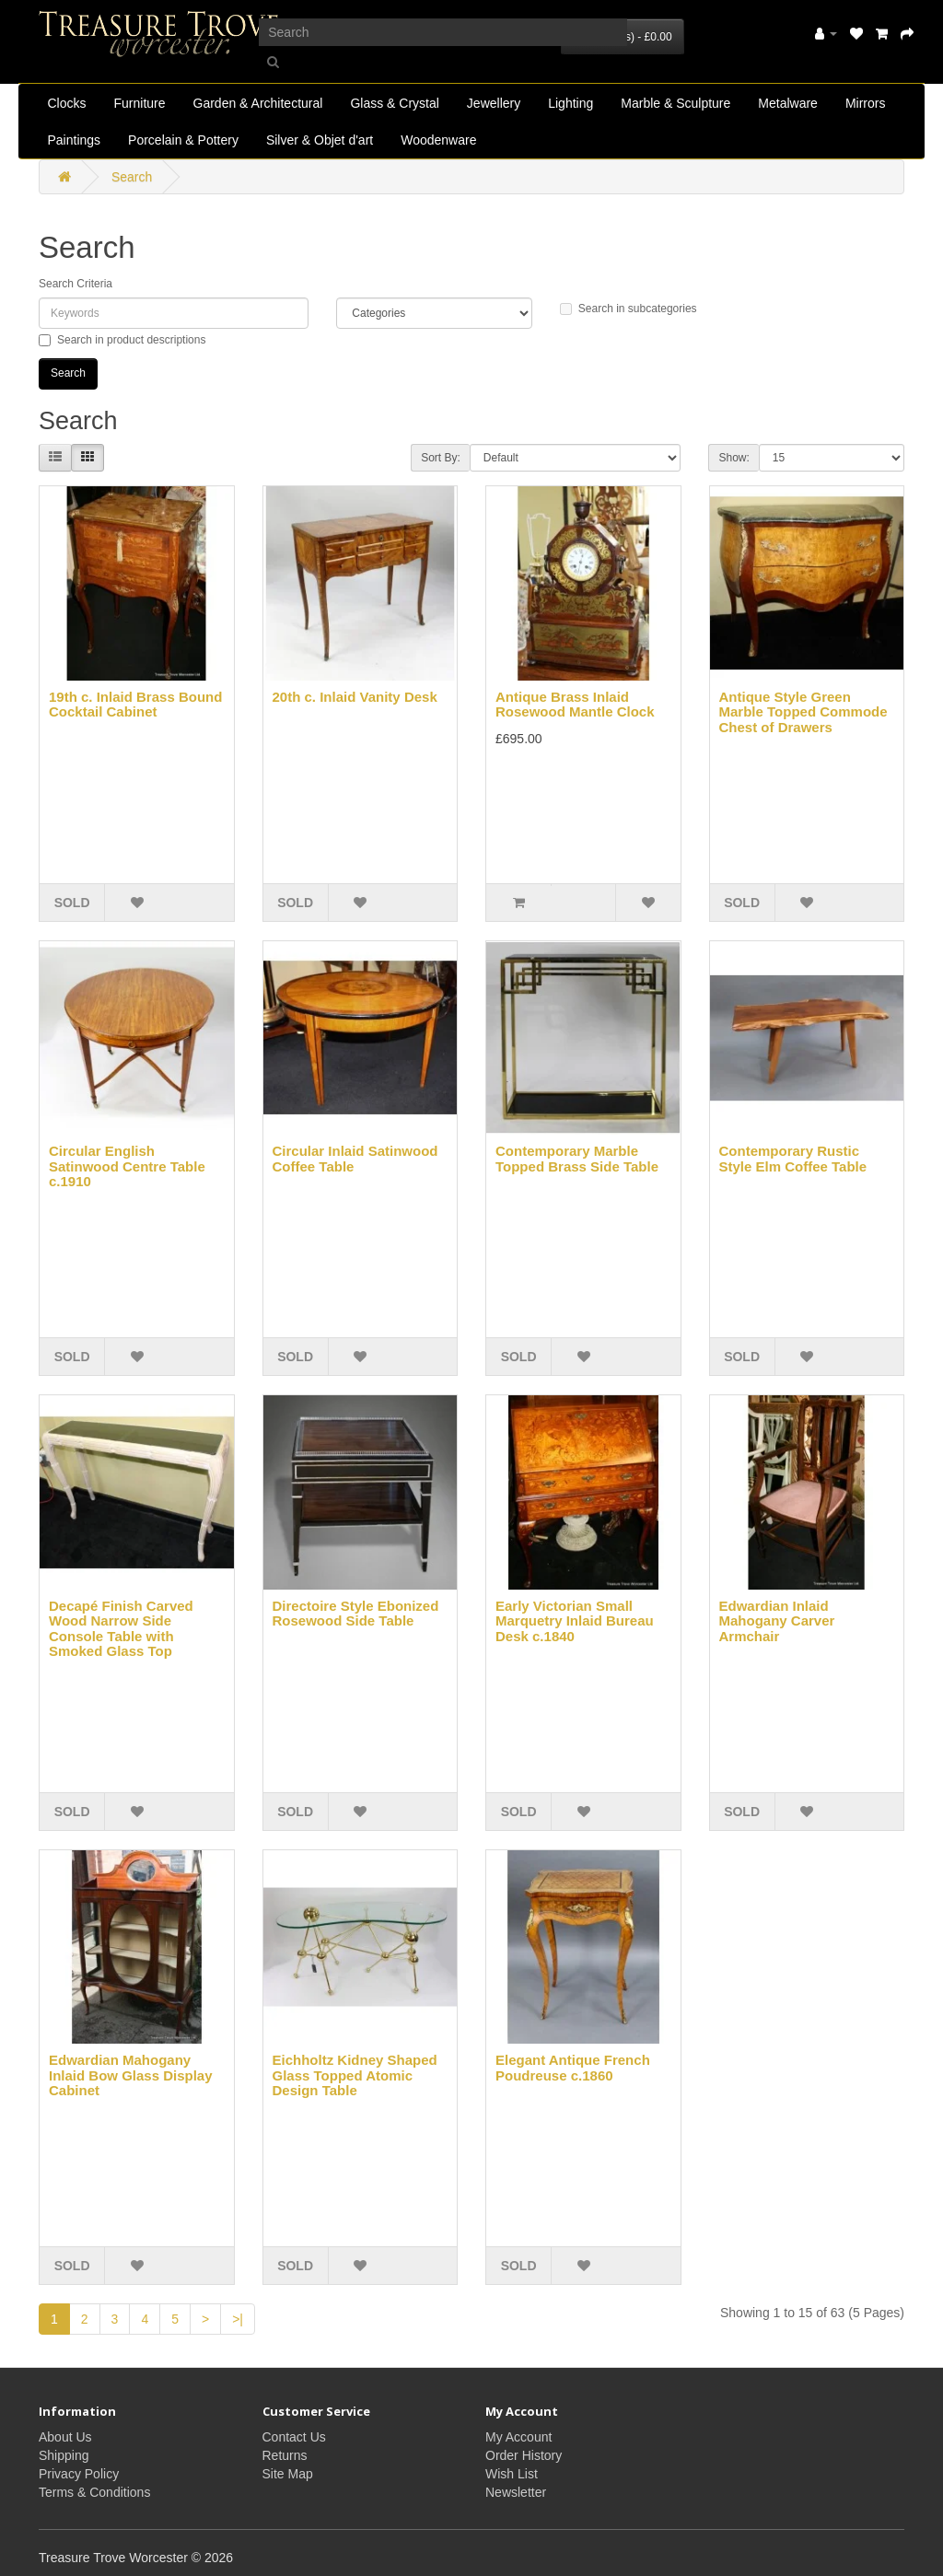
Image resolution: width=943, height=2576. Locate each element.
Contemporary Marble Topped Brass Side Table (576, 1158)
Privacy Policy (79, 2473)
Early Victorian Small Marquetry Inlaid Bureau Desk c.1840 (574, 1621)
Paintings (73, 140)
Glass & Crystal (394, 103)
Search (131, 176)
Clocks (66, 103)
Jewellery (493, 103)
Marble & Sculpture (675, 103)
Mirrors (865, 103)
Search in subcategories (628, 308)
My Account (518, 2437)
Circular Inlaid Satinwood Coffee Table (355, 1158)
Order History (523, 2455)
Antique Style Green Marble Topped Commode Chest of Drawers (803, 712)
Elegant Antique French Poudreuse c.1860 (572, 2067)
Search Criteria (75, 283)
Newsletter (515, 2492)
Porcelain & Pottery (183, 140)
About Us (65, 2437)
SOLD (72, 902)
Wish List (511, 2473)
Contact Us (294, 2437)
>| (237, 2319)
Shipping (64, 2455)
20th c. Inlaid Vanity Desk (355, 697)
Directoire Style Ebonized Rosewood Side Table (356, 1613)
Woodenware (438, 140)
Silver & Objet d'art (319, 140)
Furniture (140, 103)
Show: (733, 457)
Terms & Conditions (94, 2492)
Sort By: (440, 457)
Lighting (570, 103)
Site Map (287, 2473)
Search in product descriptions (122, 339)
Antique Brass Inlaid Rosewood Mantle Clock (575, 704)
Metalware (788, 103)
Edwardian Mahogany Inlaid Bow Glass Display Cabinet (131, 2075)
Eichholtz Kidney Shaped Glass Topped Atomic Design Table (355, 2075)
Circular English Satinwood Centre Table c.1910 (127, 1166)
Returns (285, 2455)
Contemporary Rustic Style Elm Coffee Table (793, 1158)
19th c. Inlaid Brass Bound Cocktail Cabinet (135, 704)
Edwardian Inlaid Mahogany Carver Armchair (777, 1621)
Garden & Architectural (258, 103)
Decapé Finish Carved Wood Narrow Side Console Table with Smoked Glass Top (121, 1629)
